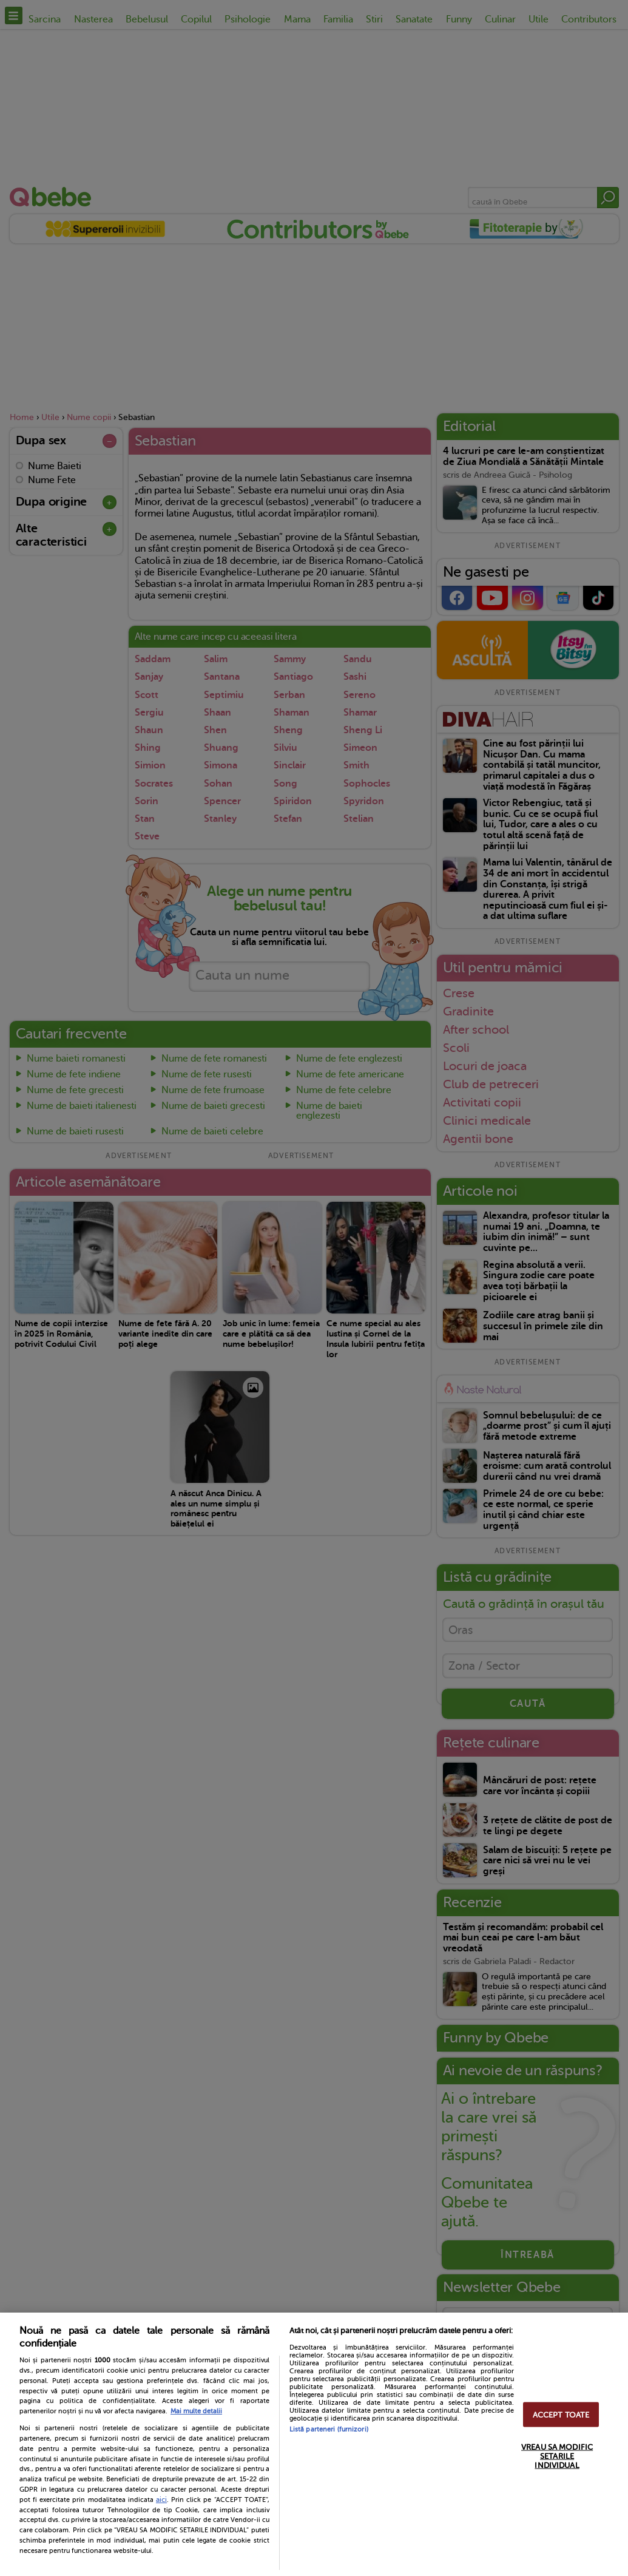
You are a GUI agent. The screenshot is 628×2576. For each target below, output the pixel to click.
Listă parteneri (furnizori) (328, 2429)
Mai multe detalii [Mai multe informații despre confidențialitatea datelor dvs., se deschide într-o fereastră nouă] (196, 2411)
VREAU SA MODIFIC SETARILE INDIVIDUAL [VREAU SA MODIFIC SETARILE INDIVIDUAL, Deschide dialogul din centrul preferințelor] (557, 2455)
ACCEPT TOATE (561, 2414)
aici (161, 2499)
